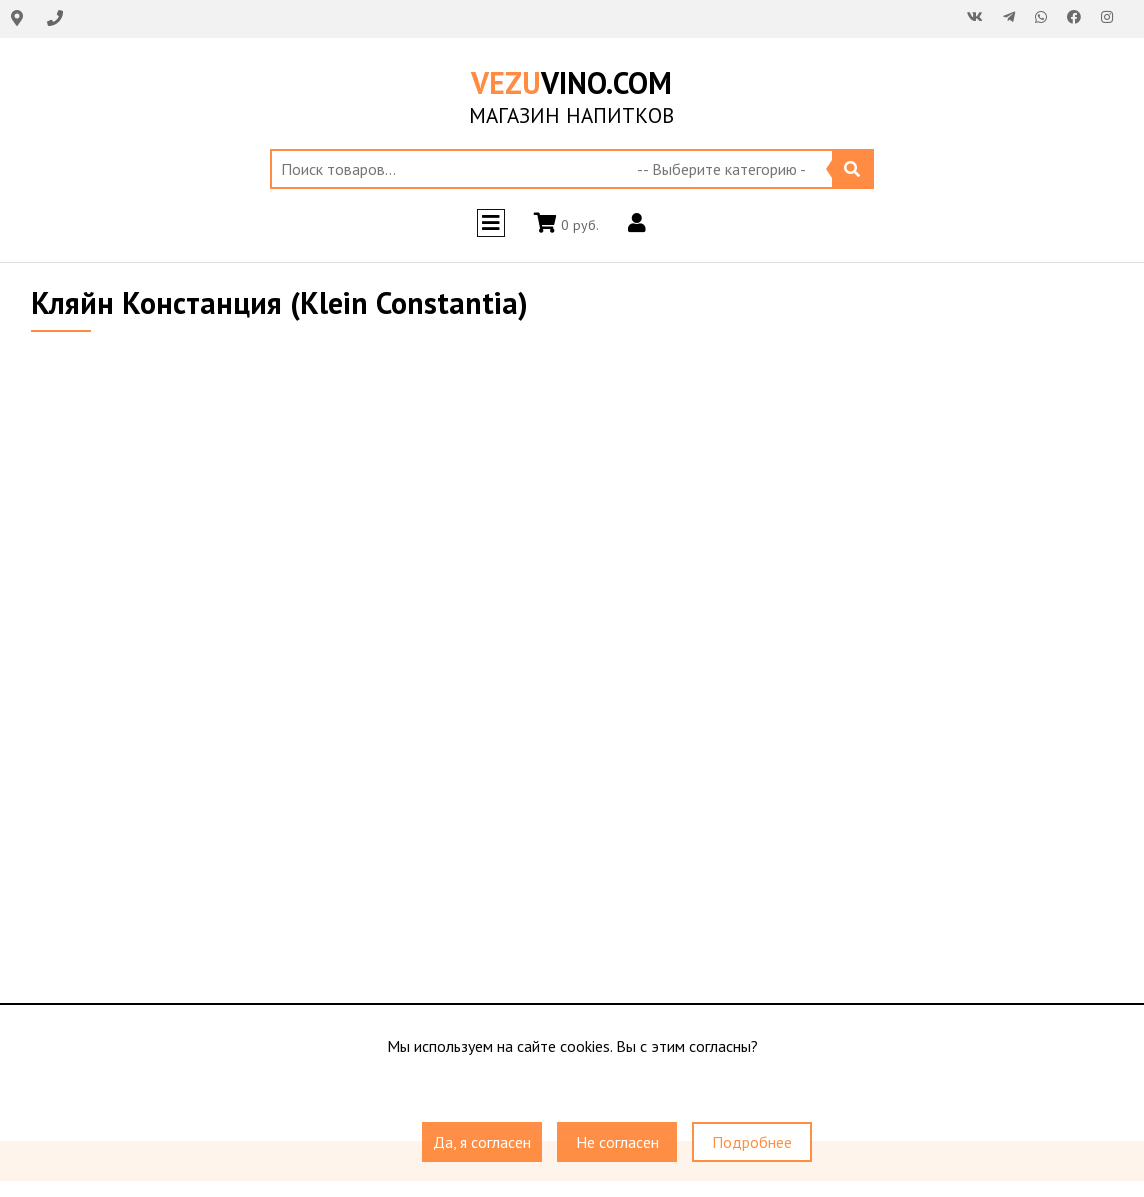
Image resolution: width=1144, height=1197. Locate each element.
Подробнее (752, 1142)
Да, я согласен (482, 1142)
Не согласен (617, 1142)
